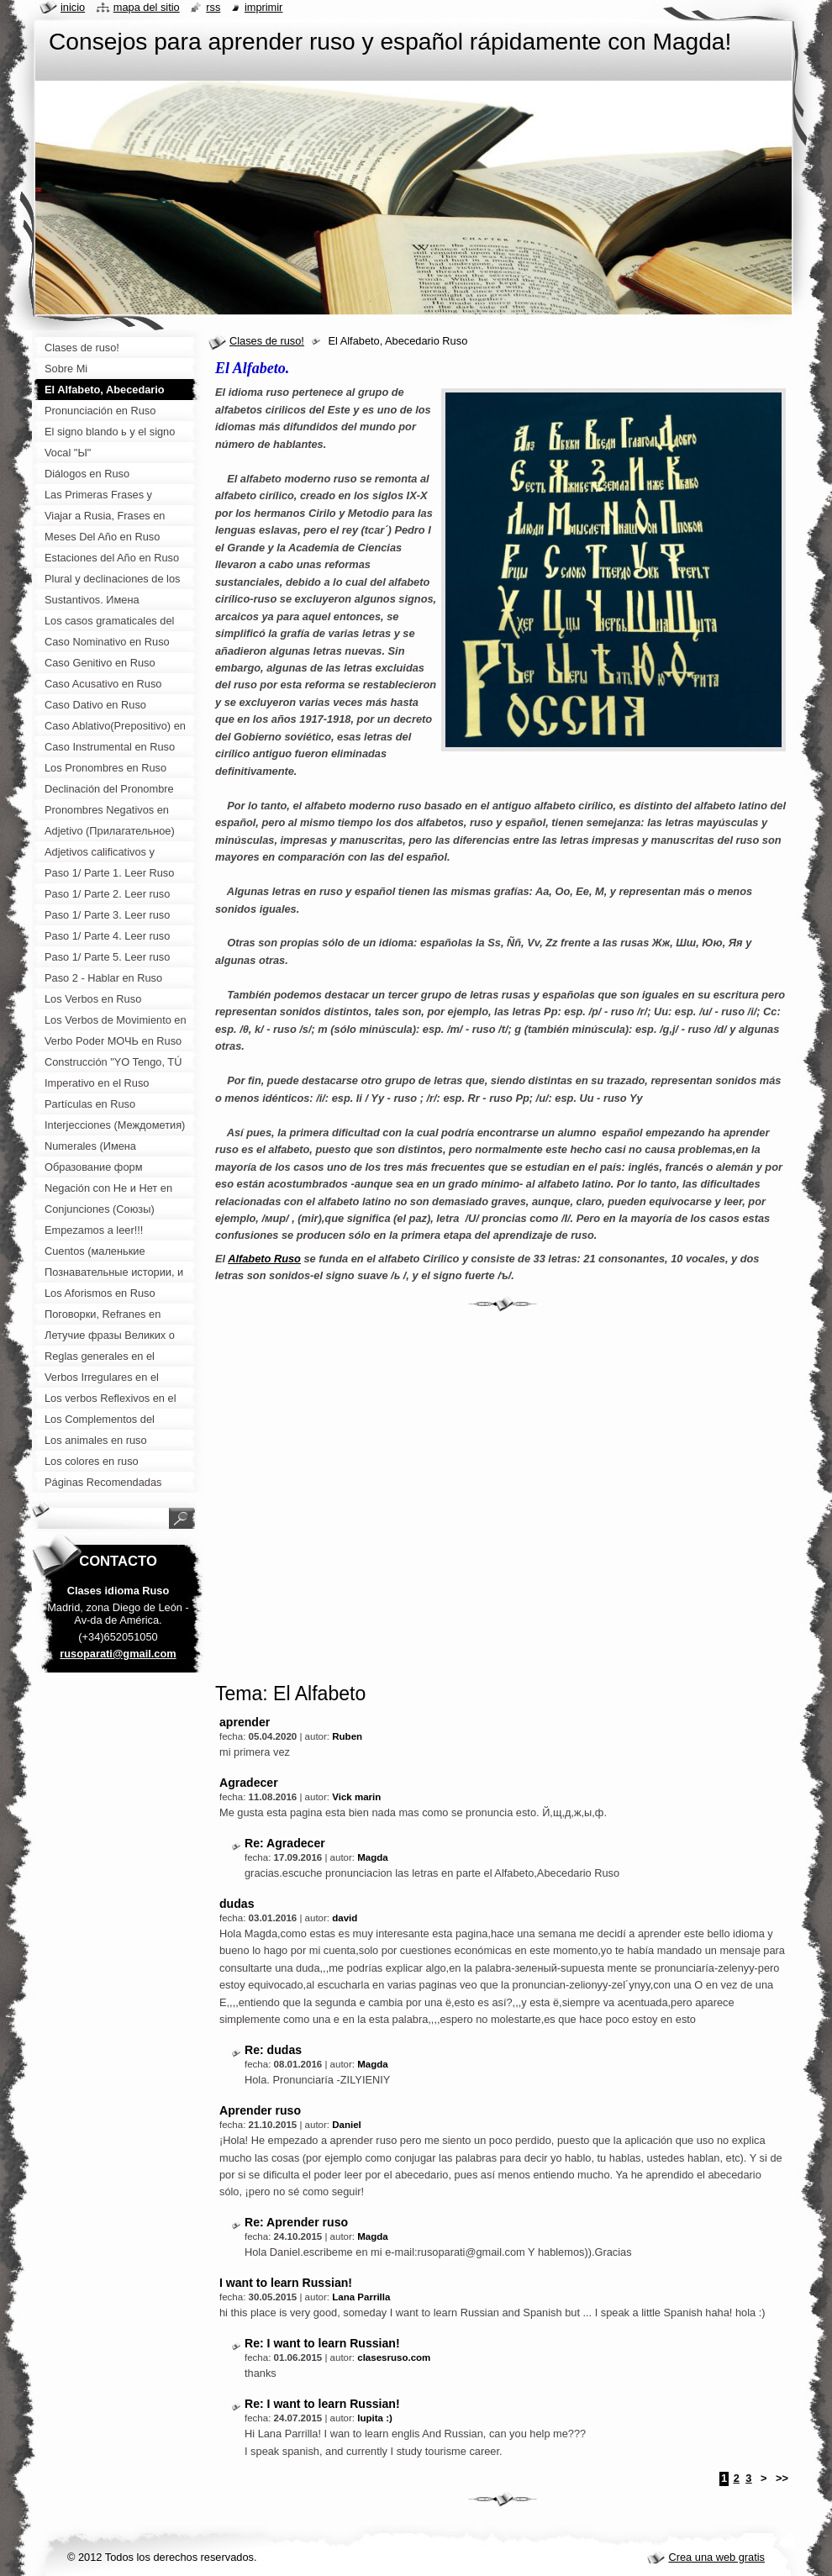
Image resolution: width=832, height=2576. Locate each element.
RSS (213, 7)
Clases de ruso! (266, 341)
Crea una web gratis (716, 2557)
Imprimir (264, 7)
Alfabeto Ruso (264, 1258)
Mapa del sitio (146, 7)
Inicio (73, 7)
